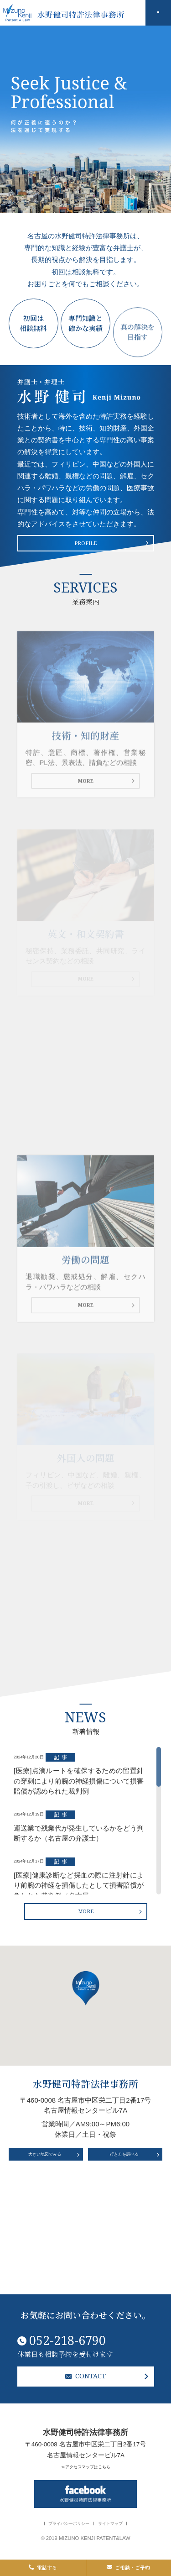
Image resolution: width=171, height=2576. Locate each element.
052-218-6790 (85, 2325)
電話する (43, 2562)
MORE (85, 825)
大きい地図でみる (44, 2246)
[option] (85, 119)
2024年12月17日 (79, 1956)
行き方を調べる (123, 2246)
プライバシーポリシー (60, 2523)
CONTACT (85, 2369)
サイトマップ (124, 2523)
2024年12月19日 (79, 1904)
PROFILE (86, 550)
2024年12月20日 (79, 1852)
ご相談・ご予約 (128, 2562)
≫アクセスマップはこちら (85, 2464)
